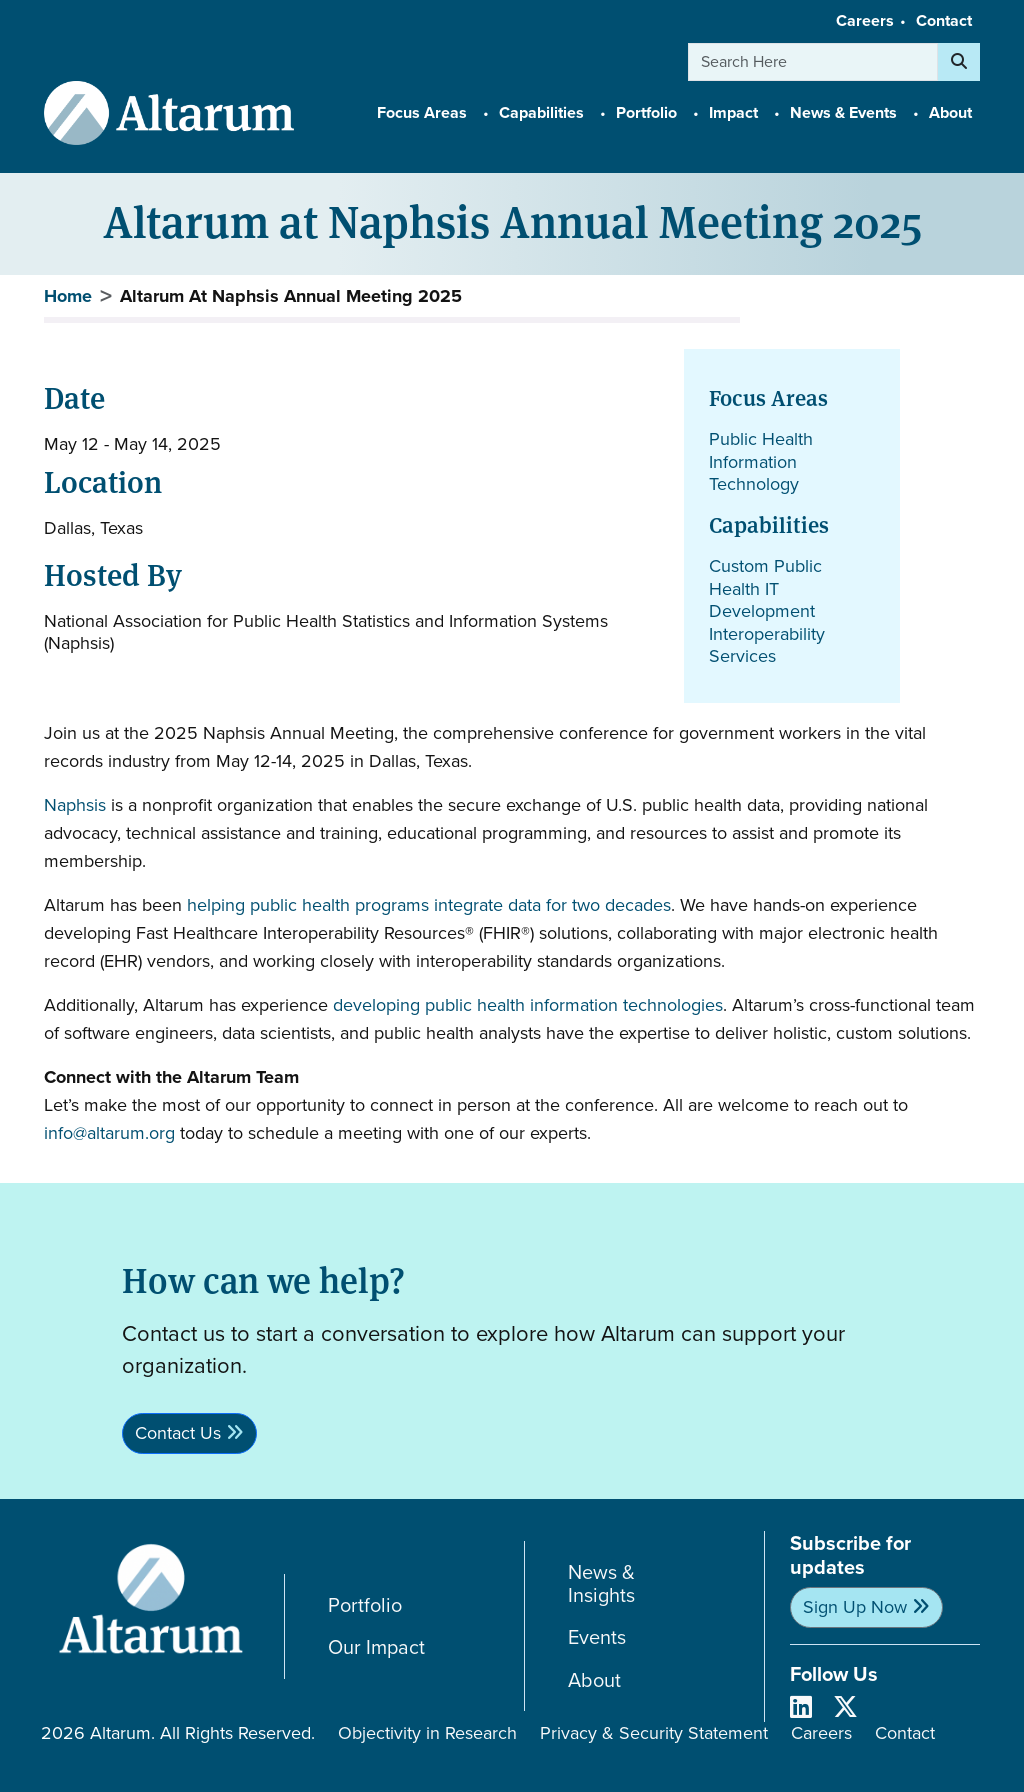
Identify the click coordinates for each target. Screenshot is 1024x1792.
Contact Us (178, 1433)
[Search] (959, 62)
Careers (865, 20)
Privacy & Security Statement (654, 1733)
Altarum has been (115, 905)
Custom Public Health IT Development (765, 589)
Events (597, 1637)
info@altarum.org (109, 1133)
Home (68, 296)
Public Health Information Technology (761, 462)
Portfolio (365, 1605)
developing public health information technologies (528, 1005)
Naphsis (75, 805)
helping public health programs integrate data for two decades (429, 905)
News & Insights (601, 1583)
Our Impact (376, 1647)
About (594, 1680)
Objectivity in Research (427, 1733)
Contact (944, 20)
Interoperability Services (767, 645)
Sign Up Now (855, 1607)
